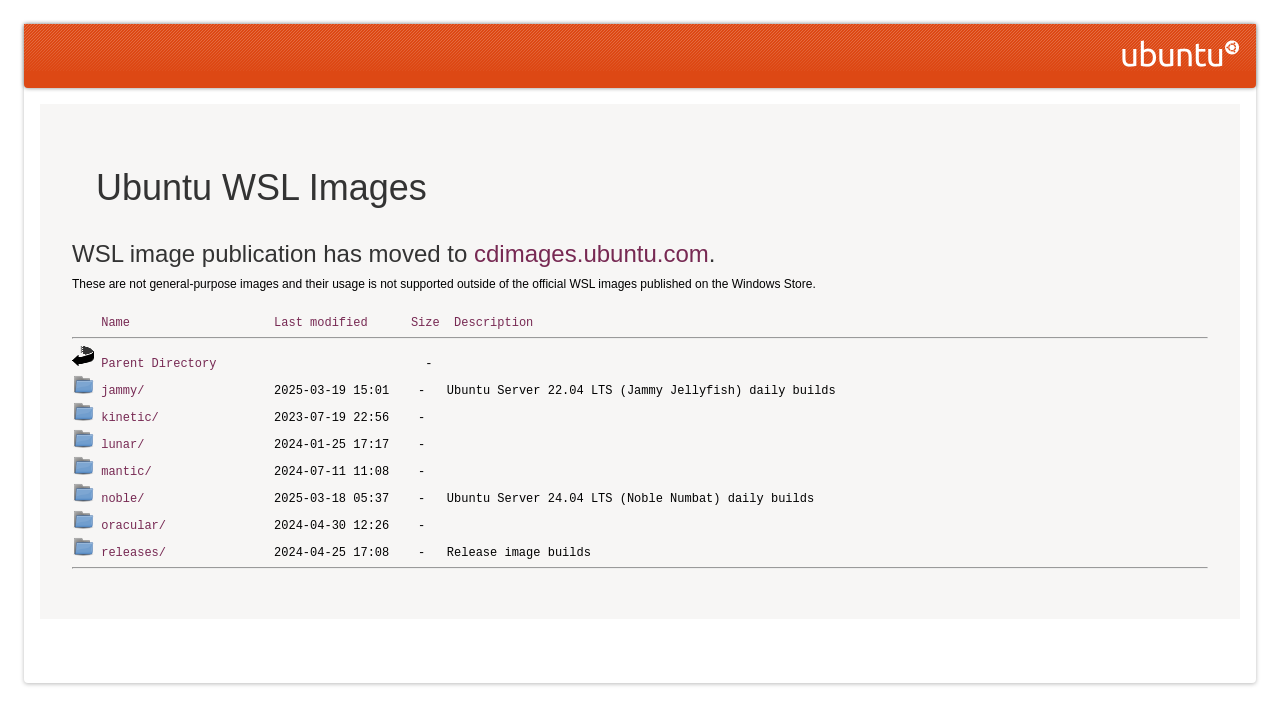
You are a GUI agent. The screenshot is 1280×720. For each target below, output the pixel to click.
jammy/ (122, 387)
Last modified (321, 321)
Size (425, 321)
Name (115, 321)
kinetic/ (130, 413)
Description (493, 321)
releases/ (133, 543)
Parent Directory (158, 361)
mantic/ (126, 465)
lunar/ (122, 439)
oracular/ (133, 517)
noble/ (122, 491)
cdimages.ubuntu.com (591, 253)
